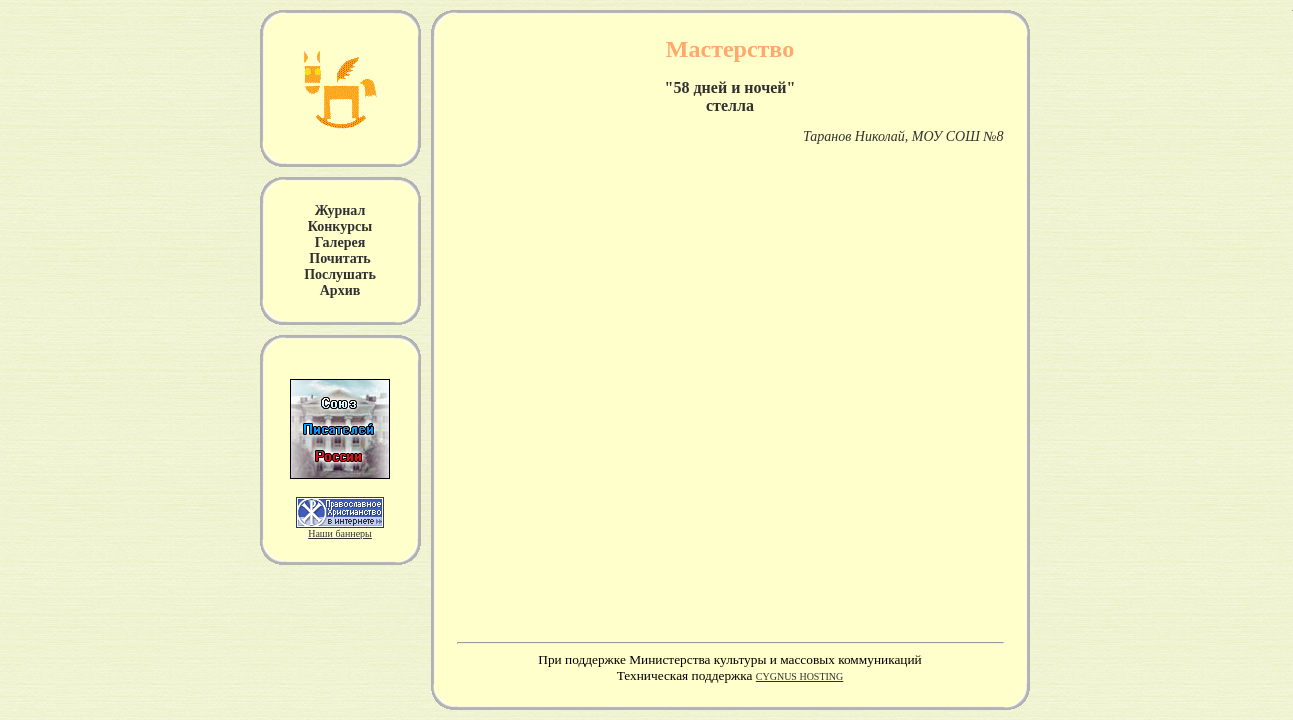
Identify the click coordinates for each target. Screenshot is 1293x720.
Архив (340, 290)
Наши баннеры (340, 533)
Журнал (340, 210)
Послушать (340, 274)
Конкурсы (340, 226)
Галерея (340, 242)
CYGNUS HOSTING (800, 676)
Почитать (339, 258)
